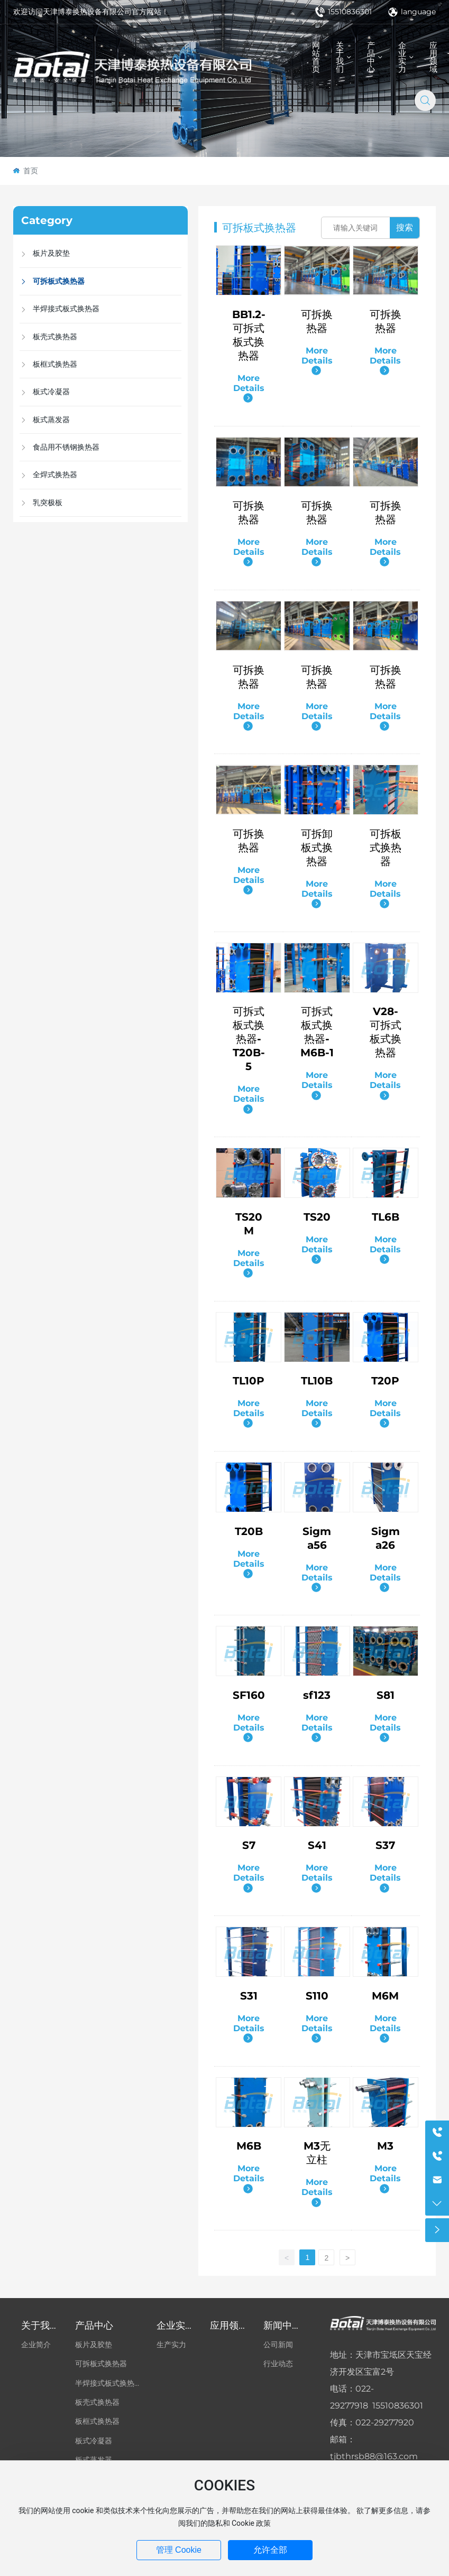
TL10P (248, 1380)
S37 (385, 1845)
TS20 (317, 1217)
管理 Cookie (178, 2549)
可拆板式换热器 (385, 847)
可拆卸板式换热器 (317, 847)
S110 (317, 1995)
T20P (385, 1380)
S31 (249, 1995)
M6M (385, 1995)
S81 (386, 1695)
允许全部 (270, 2549)
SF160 (249, 1695)
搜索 (404, 227)
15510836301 (343, 12)
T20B (249, 1531)
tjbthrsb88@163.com (374, 2456)
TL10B (317, 1380)
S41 (317, 1845)
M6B (248, 2146)
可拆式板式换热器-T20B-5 (249, 1039)
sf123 (317, 1695)
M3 (385, 2146)
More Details (248, 388)
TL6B (385, 1217)
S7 (248, 1845)
